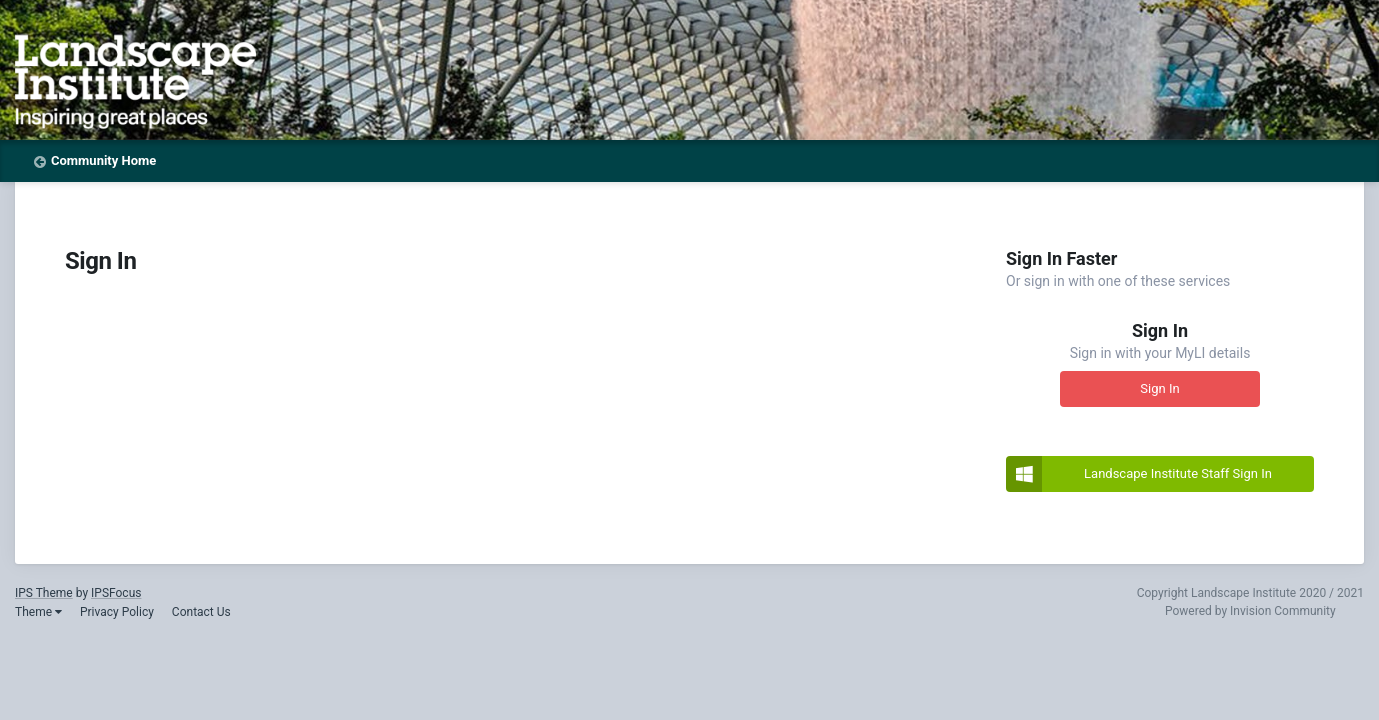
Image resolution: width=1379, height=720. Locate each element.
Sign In (1159, 388)
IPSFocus (116, 593)
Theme (38, 612)
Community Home (103, 160)
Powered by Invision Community (1250, 611)
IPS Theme (44, 593)
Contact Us (201, 612)
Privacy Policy (117, 612)
